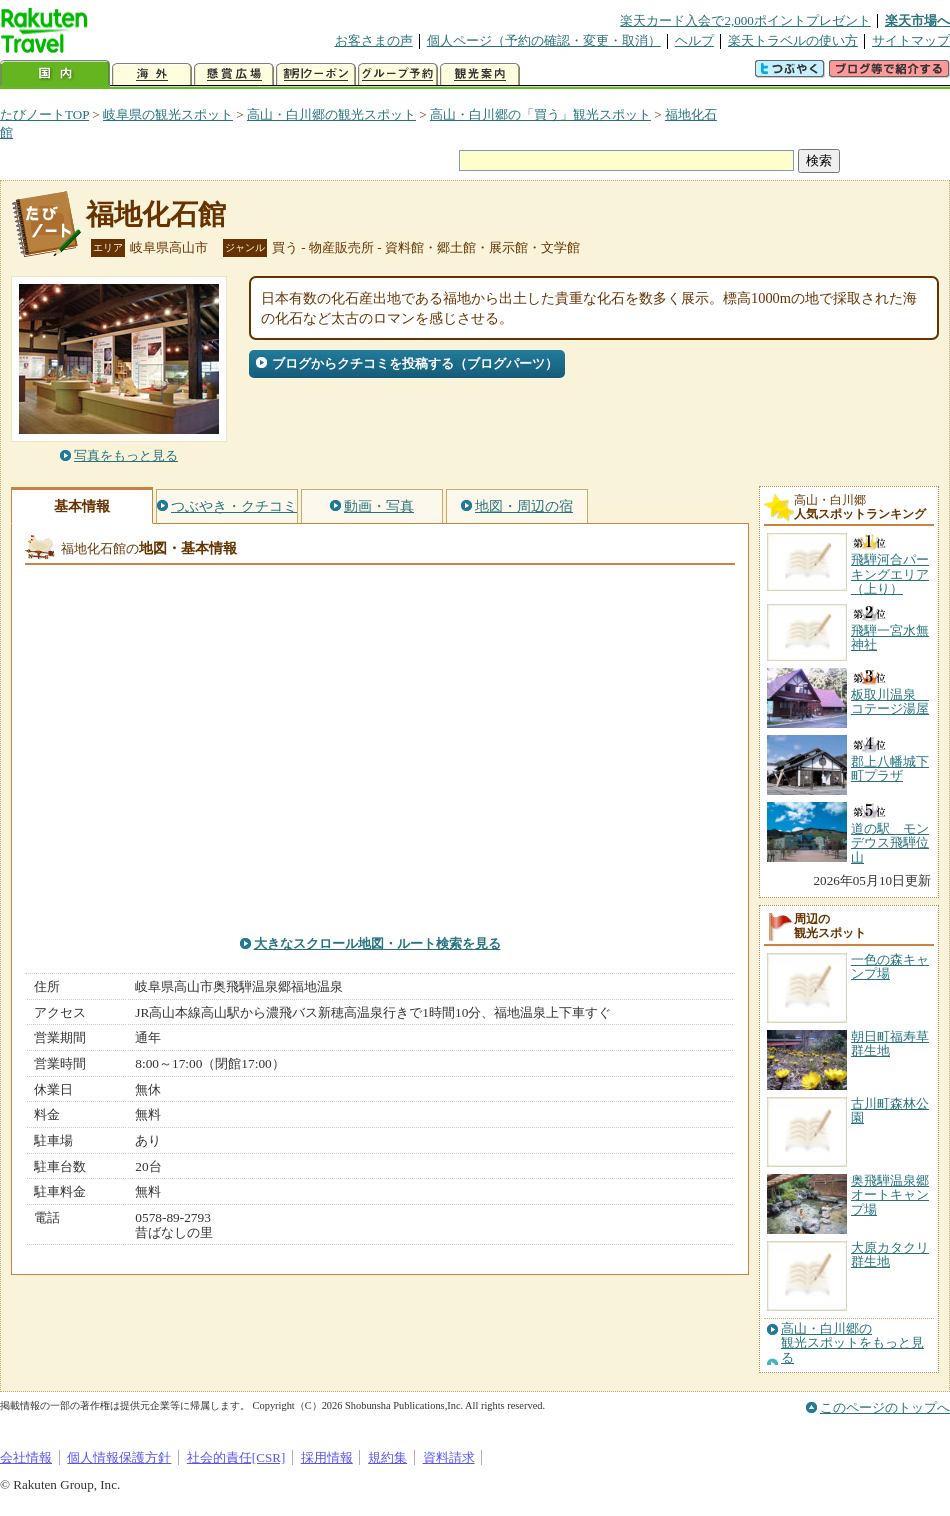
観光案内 (480, 74)
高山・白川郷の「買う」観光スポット (540, 114)
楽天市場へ (917, 20)
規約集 (387, 1457)
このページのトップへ (885, 1407)
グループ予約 (398, 74)
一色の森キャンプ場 (890, 966)
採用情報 (327, 1457)
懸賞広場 (234, 74)
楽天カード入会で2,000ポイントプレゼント (745, 20)
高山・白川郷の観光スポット (331, 114)
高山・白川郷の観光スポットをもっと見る (852, 1343)
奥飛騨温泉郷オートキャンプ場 (890, 1195)
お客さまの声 (374, 40)
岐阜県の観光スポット (168, 114)
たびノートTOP (44, 114)
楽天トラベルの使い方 (793, 40)
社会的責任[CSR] (236, 1457)
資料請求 (449, 1457)
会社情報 (26, 1457)
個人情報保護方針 (119, 1457)
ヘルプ (694, 40)
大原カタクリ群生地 (890, 1254)
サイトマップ (911, 40)
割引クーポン (316, 74)
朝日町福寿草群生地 (890, 1043)
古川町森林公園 (890, 1110)
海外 (152, 74)
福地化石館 (156, 214)
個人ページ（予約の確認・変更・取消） (544, 40)
